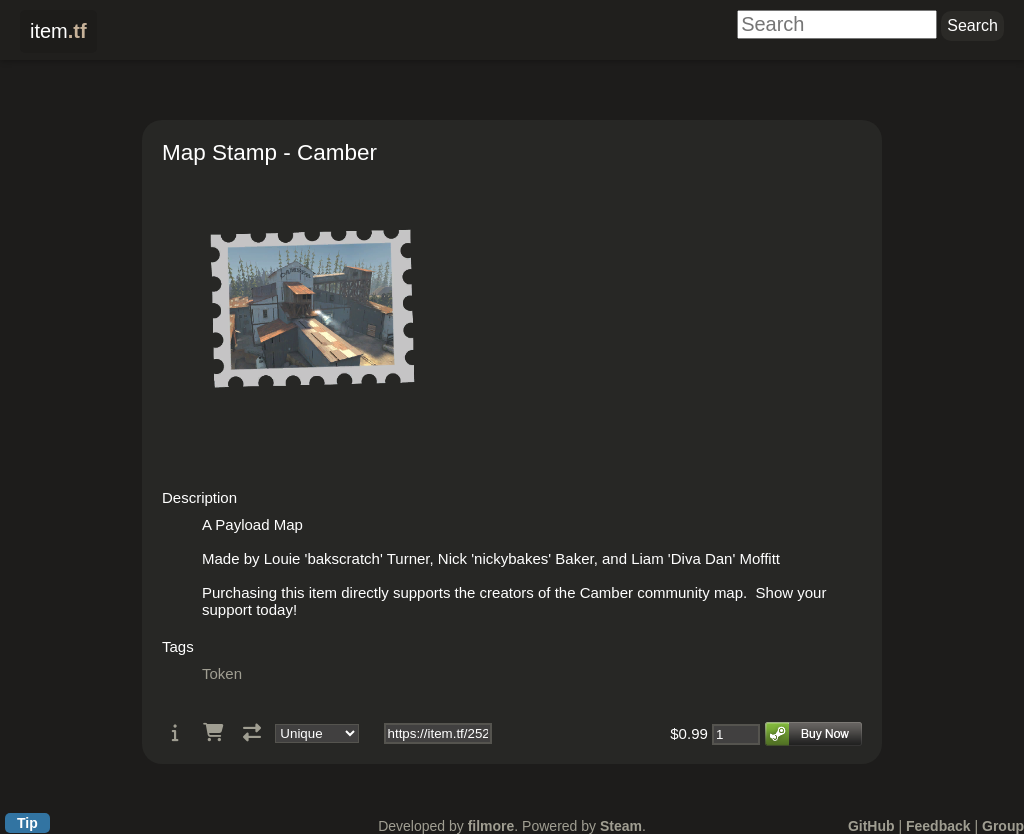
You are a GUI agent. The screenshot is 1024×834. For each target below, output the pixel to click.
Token (222, 673)
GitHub (871, 826)
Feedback (938, 826)
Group (1003, 826)
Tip (27, 823)
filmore (491, 826)
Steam (621, 826)
